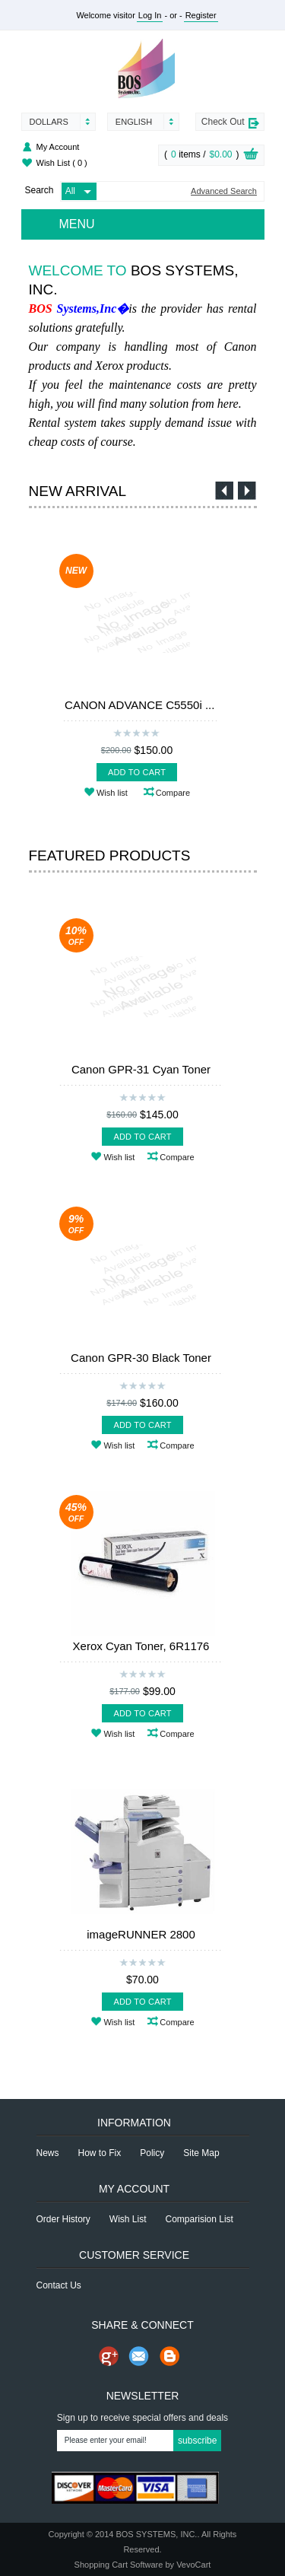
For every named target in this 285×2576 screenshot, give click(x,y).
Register (201, 15)
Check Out (223, 121)
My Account (58, 146)
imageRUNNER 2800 (141, 1934)
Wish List (61, 162)
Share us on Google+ (108, 2356)
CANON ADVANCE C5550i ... (139, 704)
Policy (152, 2153)
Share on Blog (169, 2356)
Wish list (112, 792)
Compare (173, 792)
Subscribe (197, 2440)
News (47, 2153)
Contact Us (58, 2285)
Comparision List (199, 2219)
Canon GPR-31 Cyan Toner (141, 1069)
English (134, 121)
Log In (150, 15)
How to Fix (100, 2153)
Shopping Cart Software (118, 2564)
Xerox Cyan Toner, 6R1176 (141, 1645)
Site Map (201, 2153)
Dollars (49, 121)
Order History (63, 2219)
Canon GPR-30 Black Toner (141, 1357)
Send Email (139, 2356)
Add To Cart (137, 772)
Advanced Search (224, 191)
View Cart (250, 156)
